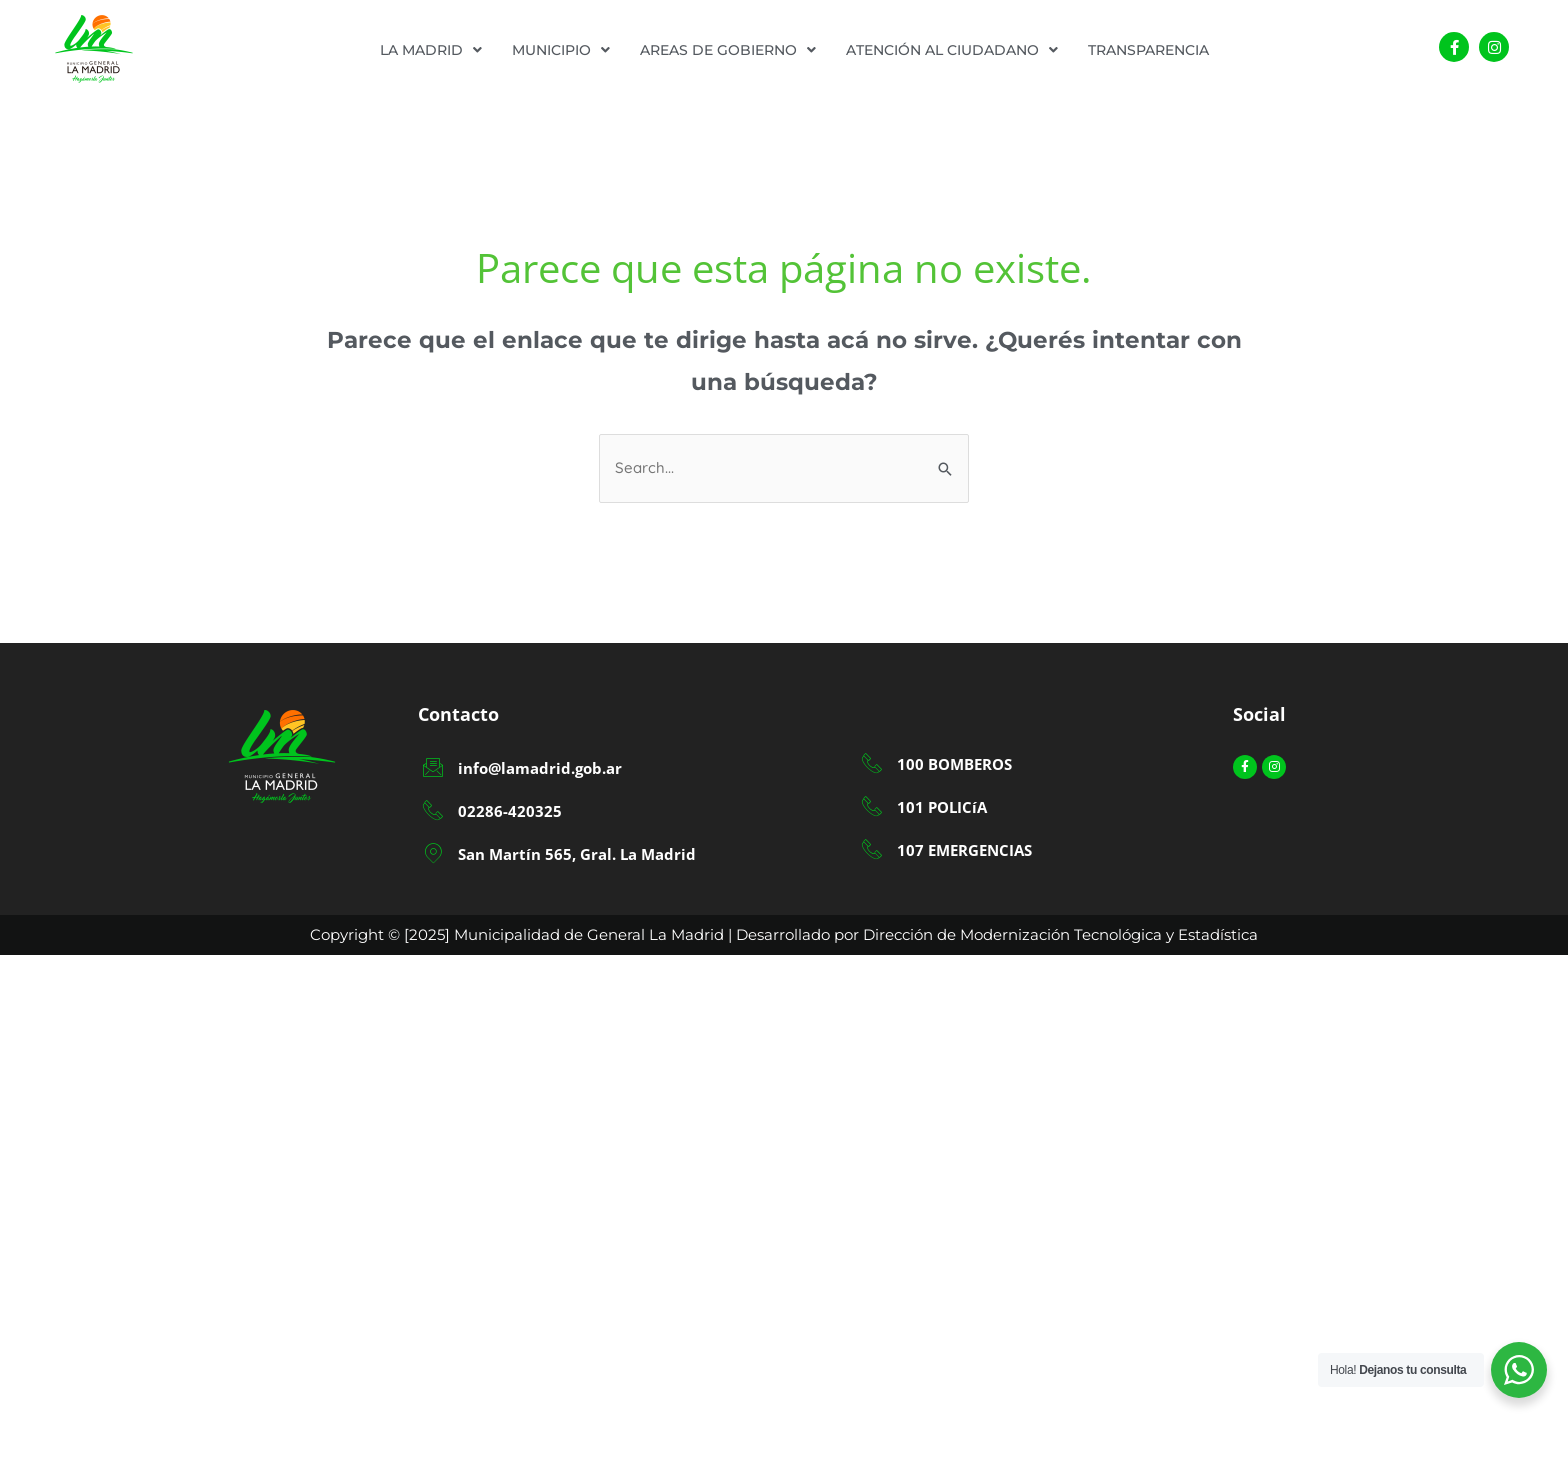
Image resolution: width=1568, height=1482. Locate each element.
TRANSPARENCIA (1148, 50)
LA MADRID (431, 50)
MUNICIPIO (561, 50)
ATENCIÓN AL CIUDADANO (952, 50)
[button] (431, 50)
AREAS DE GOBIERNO (728, 50)
